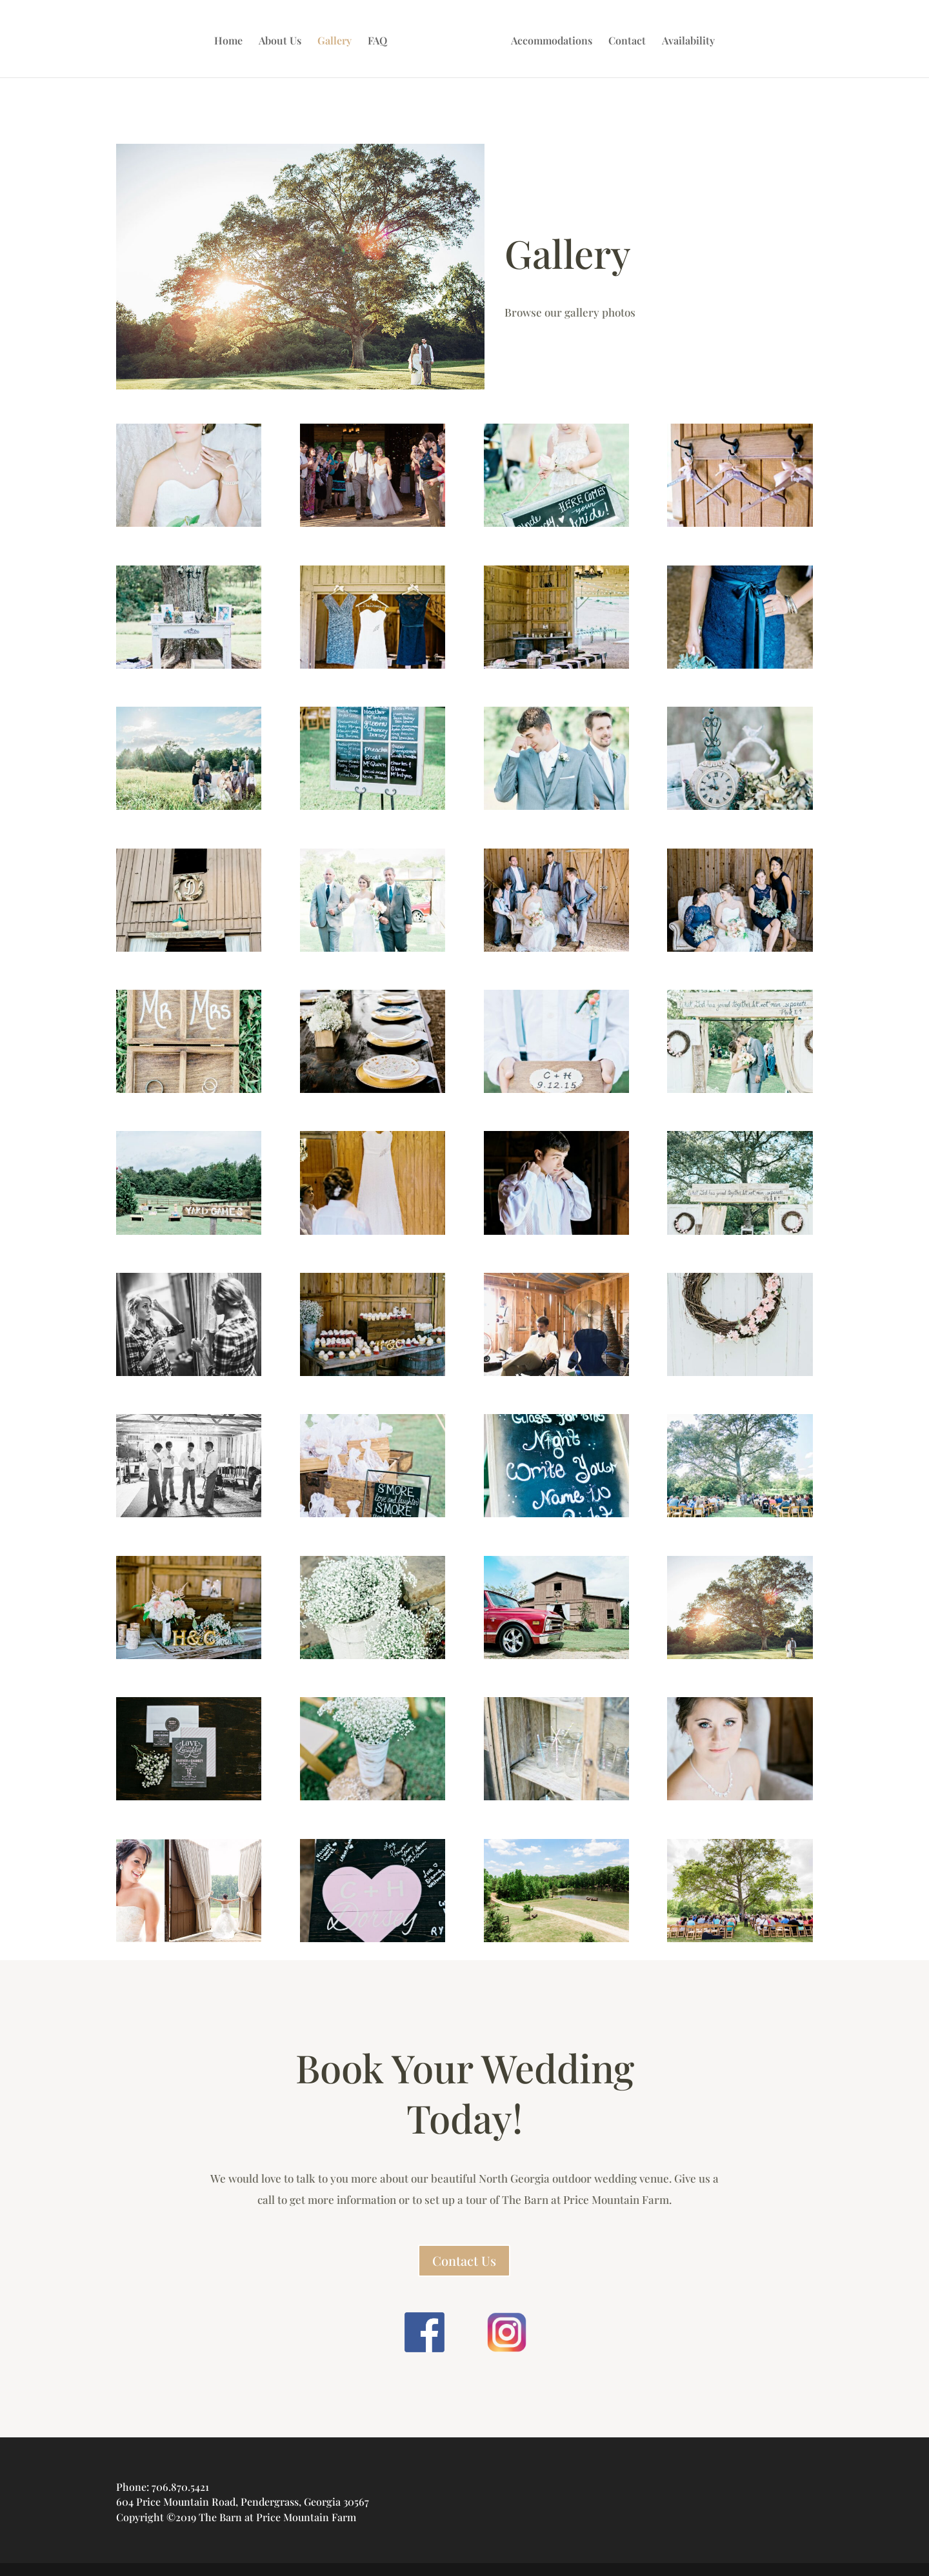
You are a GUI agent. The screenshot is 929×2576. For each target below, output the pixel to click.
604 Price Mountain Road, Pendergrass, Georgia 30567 (242, 2501)
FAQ (380, 39)
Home (231, 39)
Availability (685, 39)
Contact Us (464, 2260)
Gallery (338, 39)
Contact (624, 39)
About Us (283, 39)
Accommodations (548, 39)
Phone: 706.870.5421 (162, 2486)
